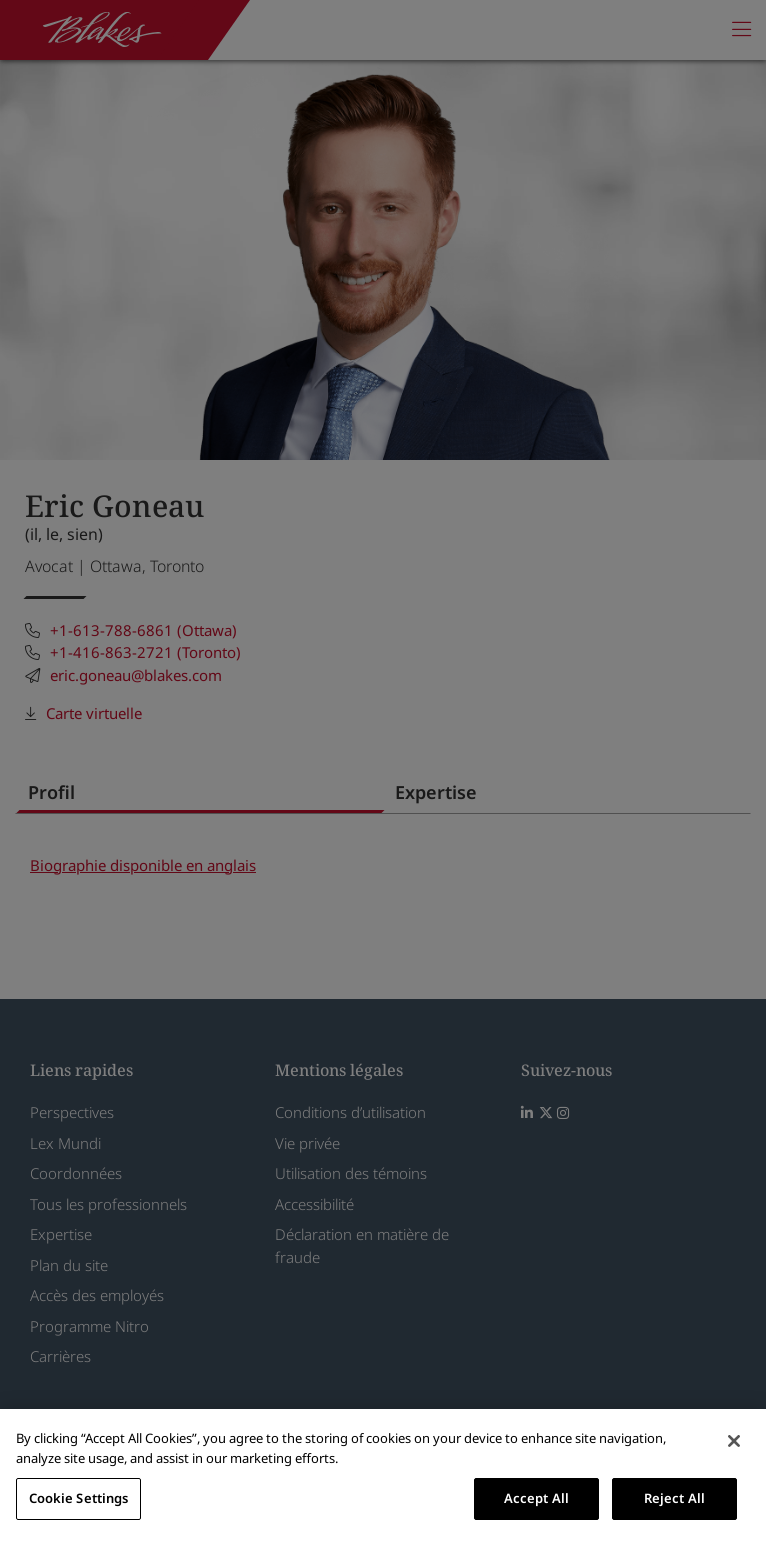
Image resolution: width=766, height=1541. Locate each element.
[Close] (734, 1441)
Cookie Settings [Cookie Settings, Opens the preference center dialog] (79, 1498)
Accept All (536, 1498)
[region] (383, 1475)
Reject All (674, 1498)
